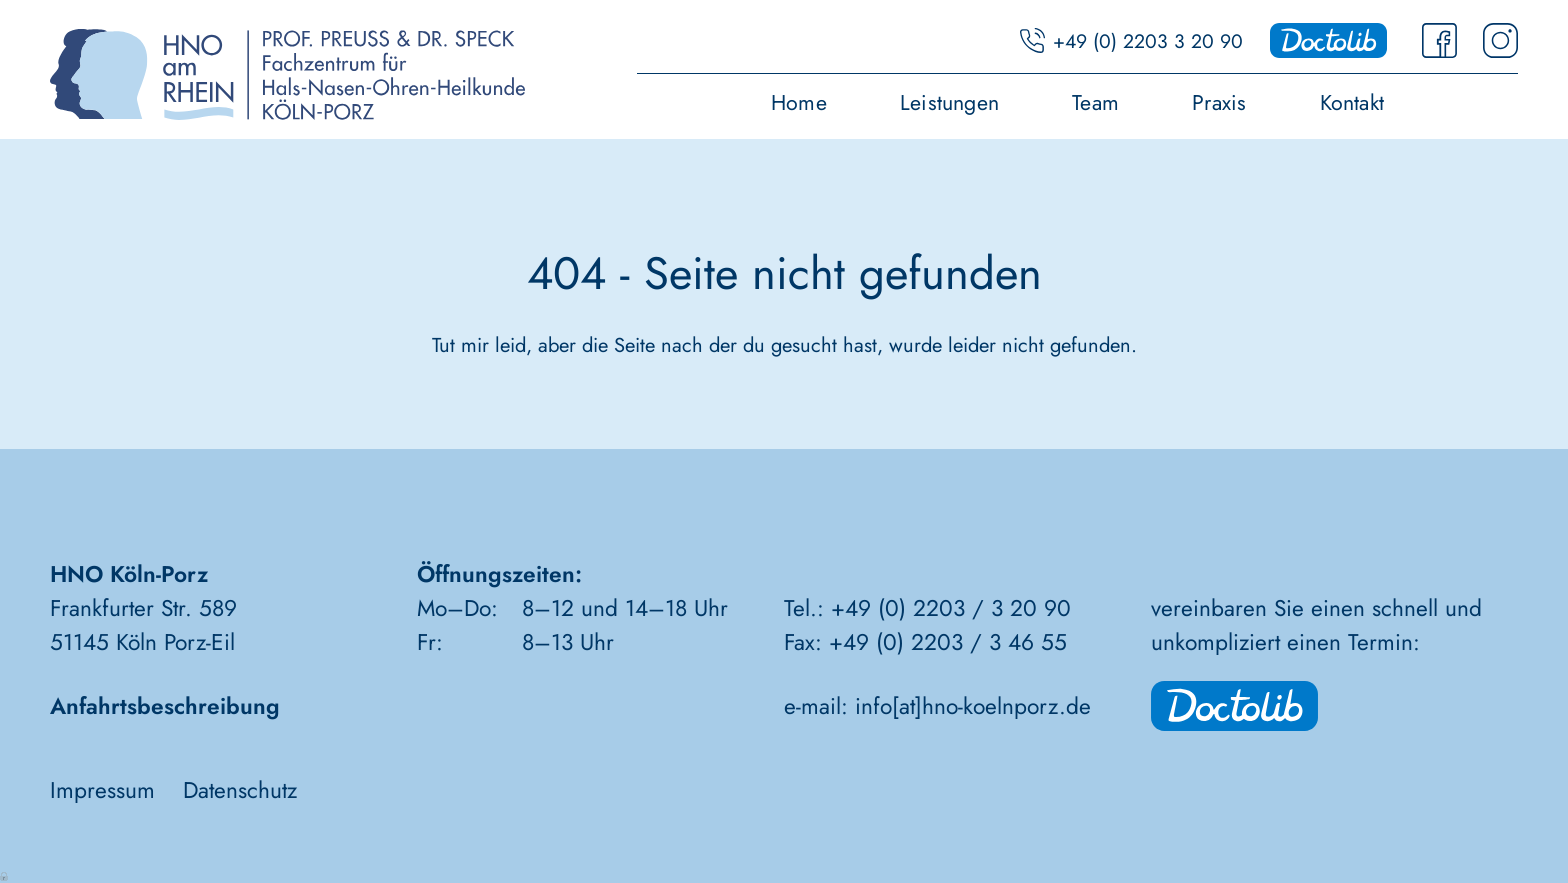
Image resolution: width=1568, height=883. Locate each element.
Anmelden (5, 875)
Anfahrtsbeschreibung (165, 706)
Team (1095, 105)
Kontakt (1352, 105)
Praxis (1219, 105)
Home (799, 105)
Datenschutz (240, 790)
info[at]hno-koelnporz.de (973, 706)
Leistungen (949, 105)
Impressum (102, 790)
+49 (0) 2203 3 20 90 (1148, 41)
